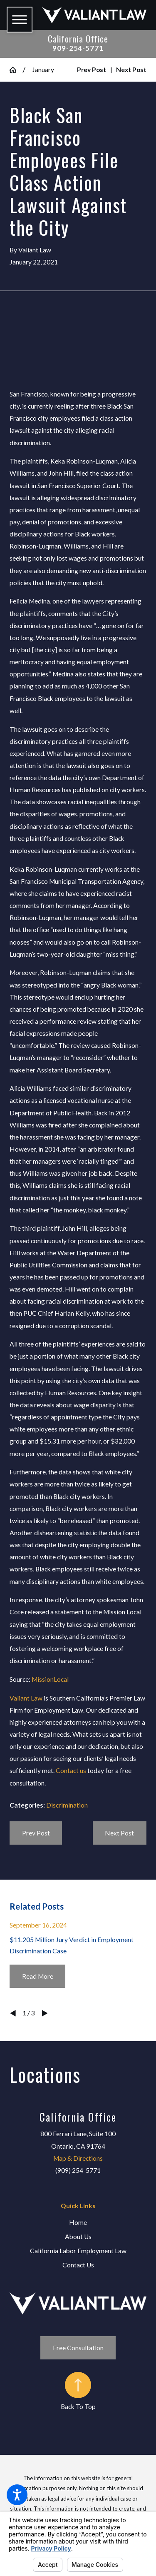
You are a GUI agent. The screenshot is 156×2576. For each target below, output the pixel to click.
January (43, 69)
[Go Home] (16, 70)
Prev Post (36, 1833)
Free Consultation (78, 2348)
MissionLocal (50, 1679)
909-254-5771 (77, 48)
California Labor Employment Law (78, 2250)
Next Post (119, 1833)
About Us (78, 2236)
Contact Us (78, 2265)
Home (78, 2222)
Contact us (71, 1770)
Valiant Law (26, 1698)
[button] (17, 2494)
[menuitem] (78, 2223)
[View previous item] (13, 2013)
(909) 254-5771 (78, 2170)
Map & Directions (78, 2158)
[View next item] (45, 2013)
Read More (37, 1976)
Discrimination (67, 1805)
